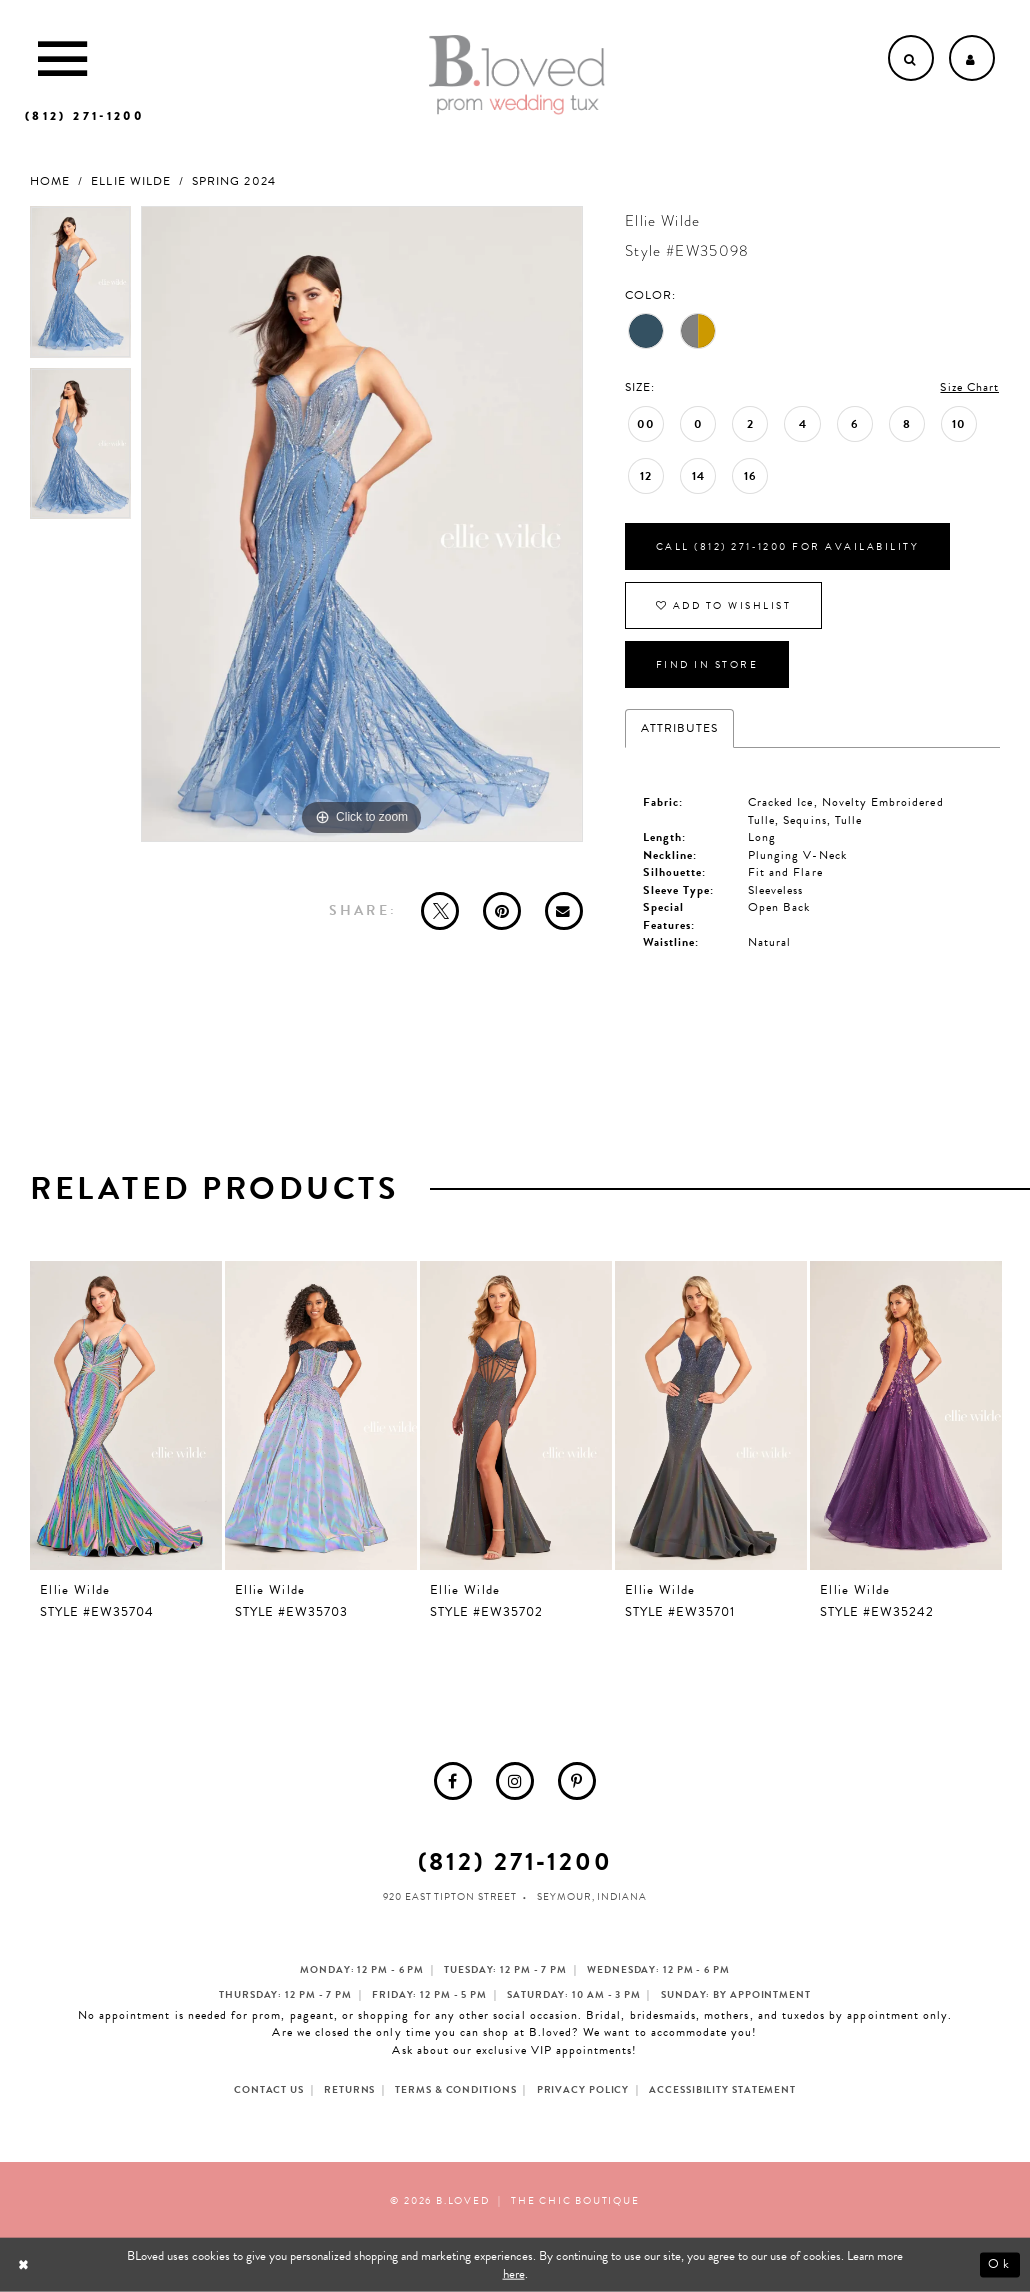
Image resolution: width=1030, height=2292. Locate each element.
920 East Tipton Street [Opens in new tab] (450, 1896)
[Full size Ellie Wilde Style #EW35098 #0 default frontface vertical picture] (362, 524)
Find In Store (707, 664)
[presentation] (126, 1415)
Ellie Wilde (131, 181)
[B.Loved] (517, 75)
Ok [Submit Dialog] (999, 2265)
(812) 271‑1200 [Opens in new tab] (515, 1861)
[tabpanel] (80, 287)
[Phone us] (84, 116)
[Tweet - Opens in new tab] (440, 911)
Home (50, 181)
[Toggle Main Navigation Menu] (62, 58)
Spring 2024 (234, 181)
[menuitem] (453, 1781)
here (514, 2274)
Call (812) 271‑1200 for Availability (787, 546)
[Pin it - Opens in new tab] (502, 911)
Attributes (680, 728)
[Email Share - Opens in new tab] (564, 911)
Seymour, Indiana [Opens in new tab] (591, 1896)
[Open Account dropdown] (972, 58)
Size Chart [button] (969, 387)
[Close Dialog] (25, 2264)
